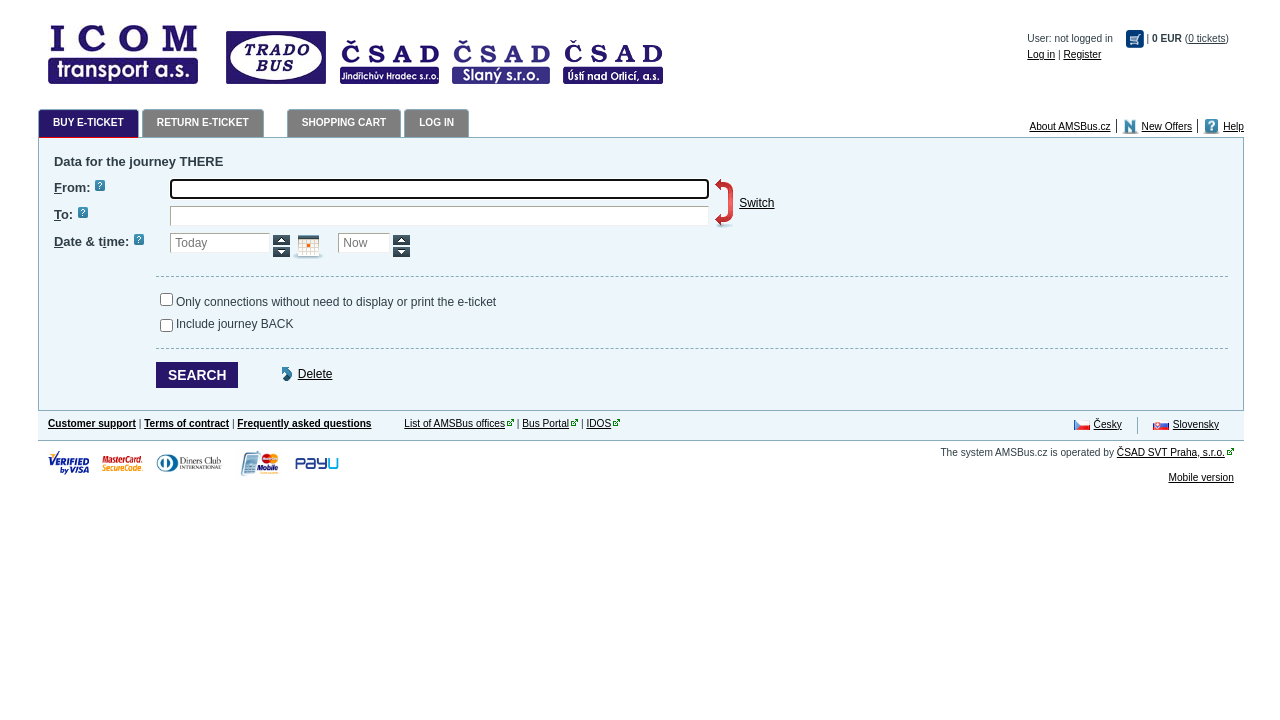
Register (1082, 54)
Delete (315, 374)
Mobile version (1200, 477)
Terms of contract (186, 423)
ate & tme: (99, 241)
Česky (1108, 424)
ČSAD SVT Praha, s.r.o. (1171, 452)
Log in (1041, 54)
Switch (756, 203)
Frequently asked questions (304, 423)
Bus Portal (545, 423)
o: (71, 214)
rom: (79, 187)
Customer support (92, 423)
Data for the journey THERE (138, 161)
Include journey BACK (234, 324)
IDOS (598, 423)
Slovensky (1196, 424)
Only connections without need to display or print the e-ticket (336, 302)
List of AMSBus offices (454, 423)
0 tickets (1206, 38)
